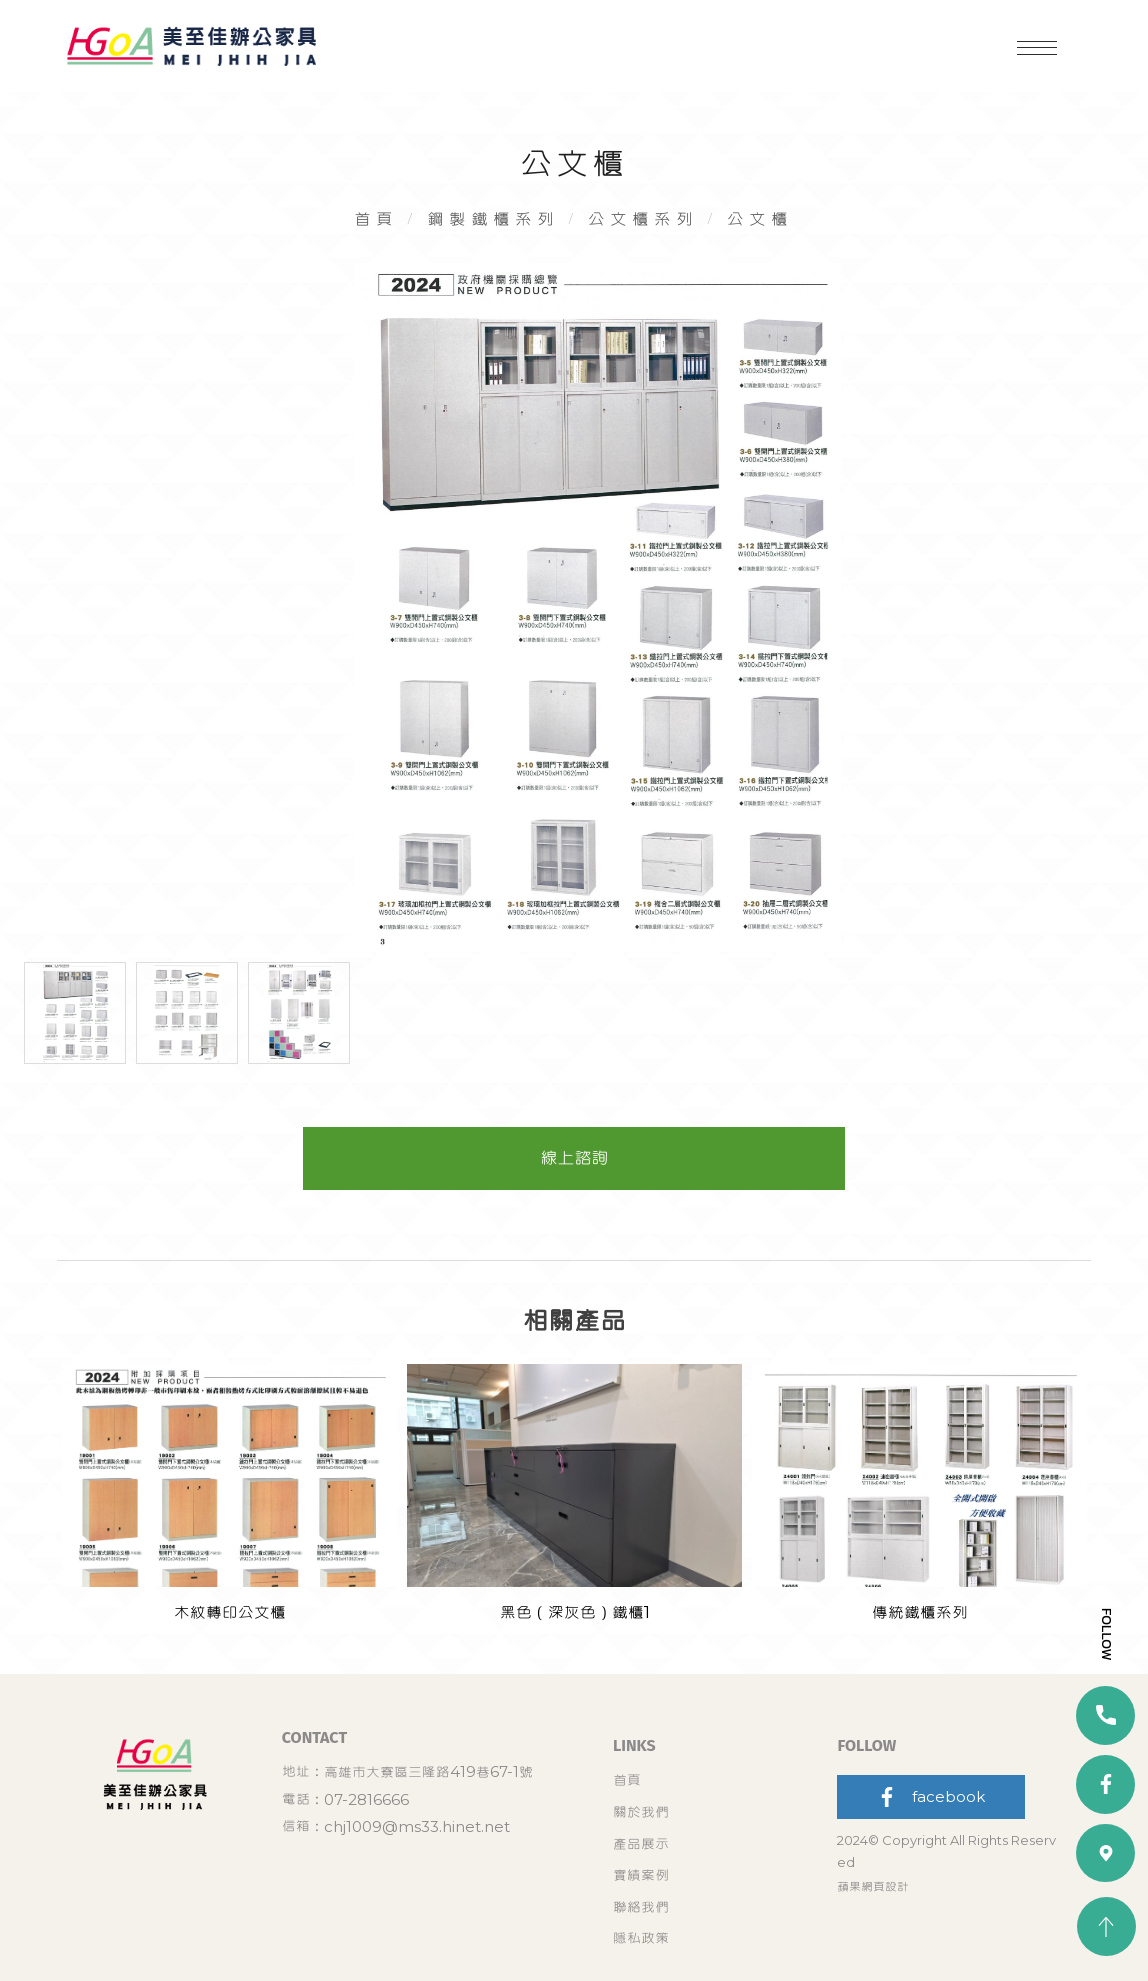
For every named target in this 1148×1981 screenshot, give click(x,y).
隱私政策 (752, 1923)
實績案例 (752, 1893)
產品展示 (641, 1893)
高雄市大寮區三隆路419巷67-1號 (470, 1864)
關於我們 (752, 1864)
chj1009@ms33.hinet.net (459, 1919)
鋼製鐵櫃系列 (491, 237)
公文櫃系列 (646, 237)
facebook (931, 1881)
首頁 (370, 237)
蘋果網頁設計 (873, 1970)
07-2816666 (408, 1891)
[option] (574, 646)
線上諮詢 (574, 1221)
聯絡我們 (641, 1923)
